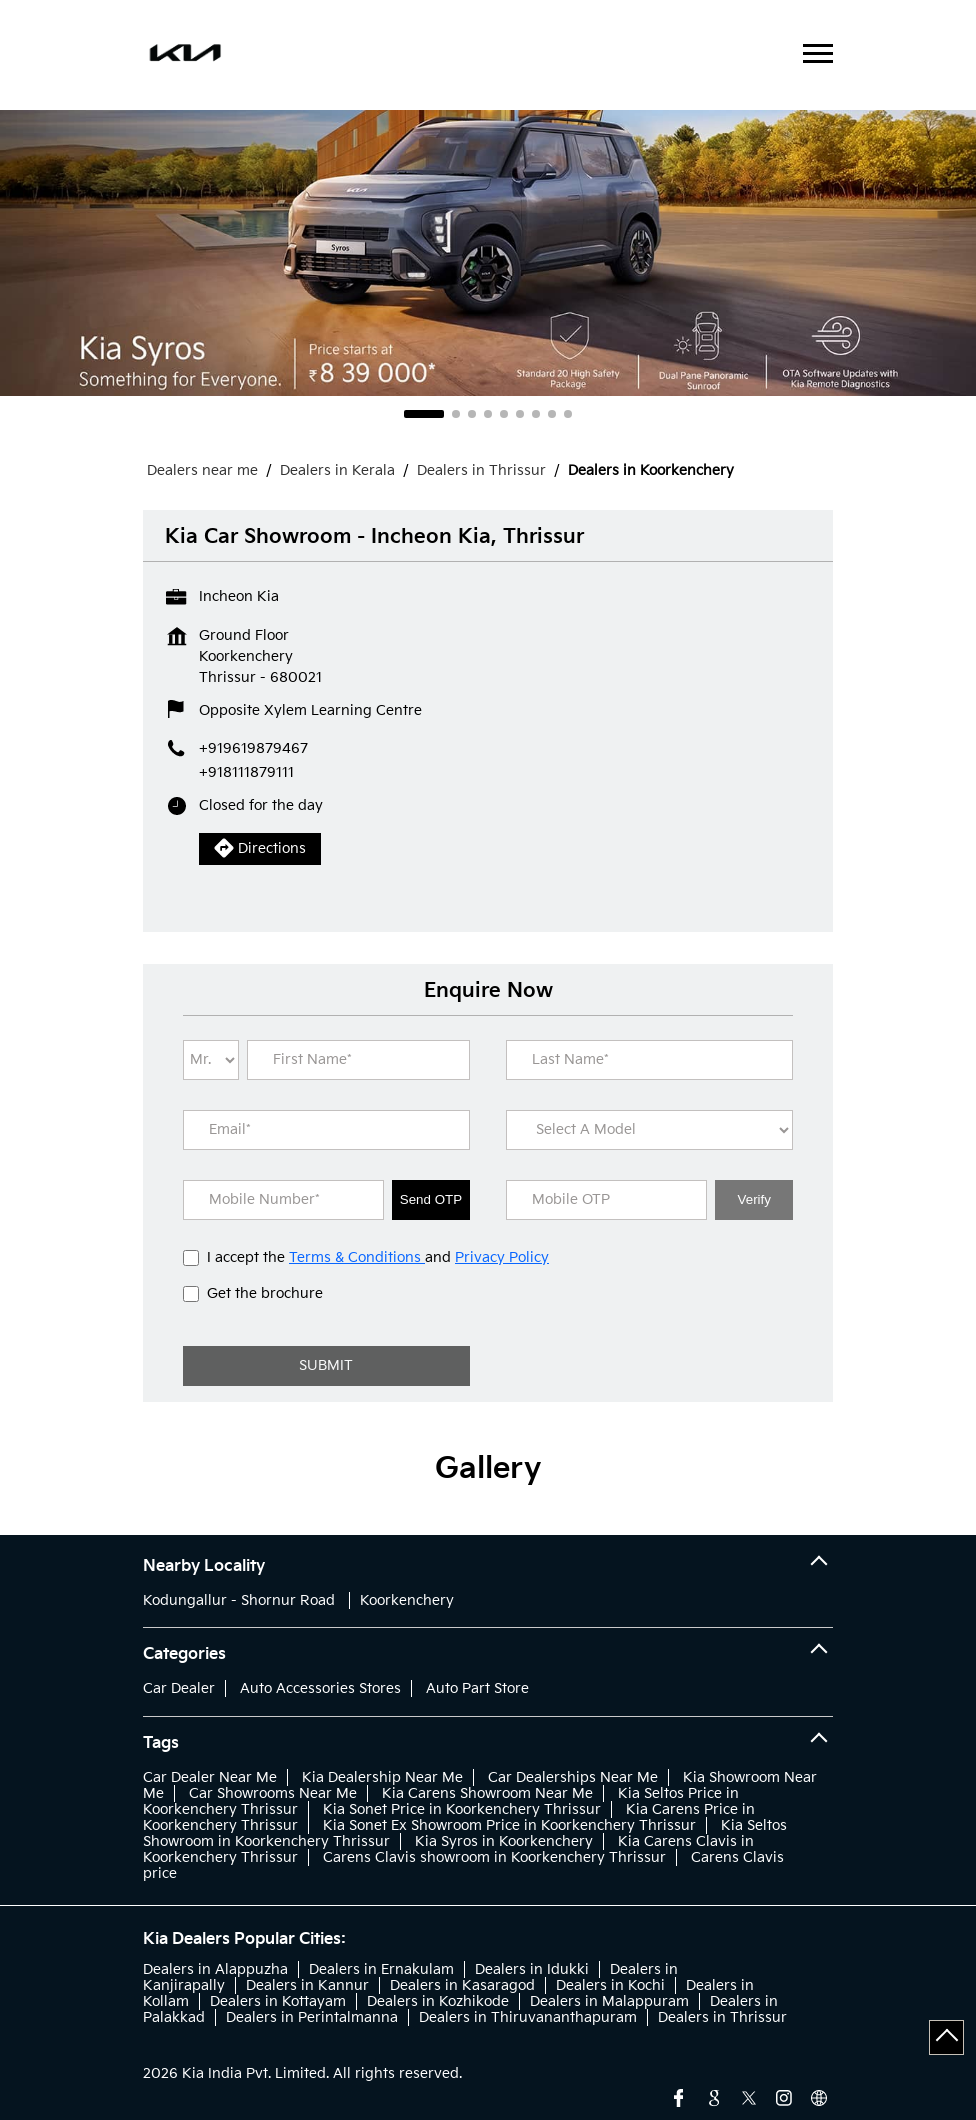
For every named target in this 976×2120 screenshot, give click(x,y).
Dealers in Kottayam (278, 2001)
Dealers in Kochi (610, 1985)
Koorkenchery (407, 1600)
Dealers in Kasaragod (462, 1985)
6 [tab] (520, 414)
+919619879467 (253, 748)
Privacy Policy (502, 1257)
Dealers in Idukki (532, 1969)
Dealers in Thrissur (722, 2017)
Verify (754, 1199)
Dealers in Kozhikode (438, 2001)
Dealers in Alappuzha (215, 1969)
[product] (649, 1130)
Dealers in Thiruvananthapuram (528, 2017)
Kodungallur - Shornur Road (239, 1600)
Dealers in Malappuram (609, 2001)
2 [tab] (456, 414)
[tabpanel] (488, 253)
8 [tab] (552, 414)
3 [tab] (472, 414)
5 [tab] (504, 414)
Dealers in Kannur (307, 1985)
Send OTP (431, 1199)
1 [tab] (424, 414)
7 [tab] (536, 414)
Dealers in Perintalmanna (312, 2017)
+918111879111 (246, 772)
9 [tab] (568, 414)
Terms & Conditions (357, 1257)
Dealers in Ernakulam (381, 1969)
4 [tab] (488, 414)
